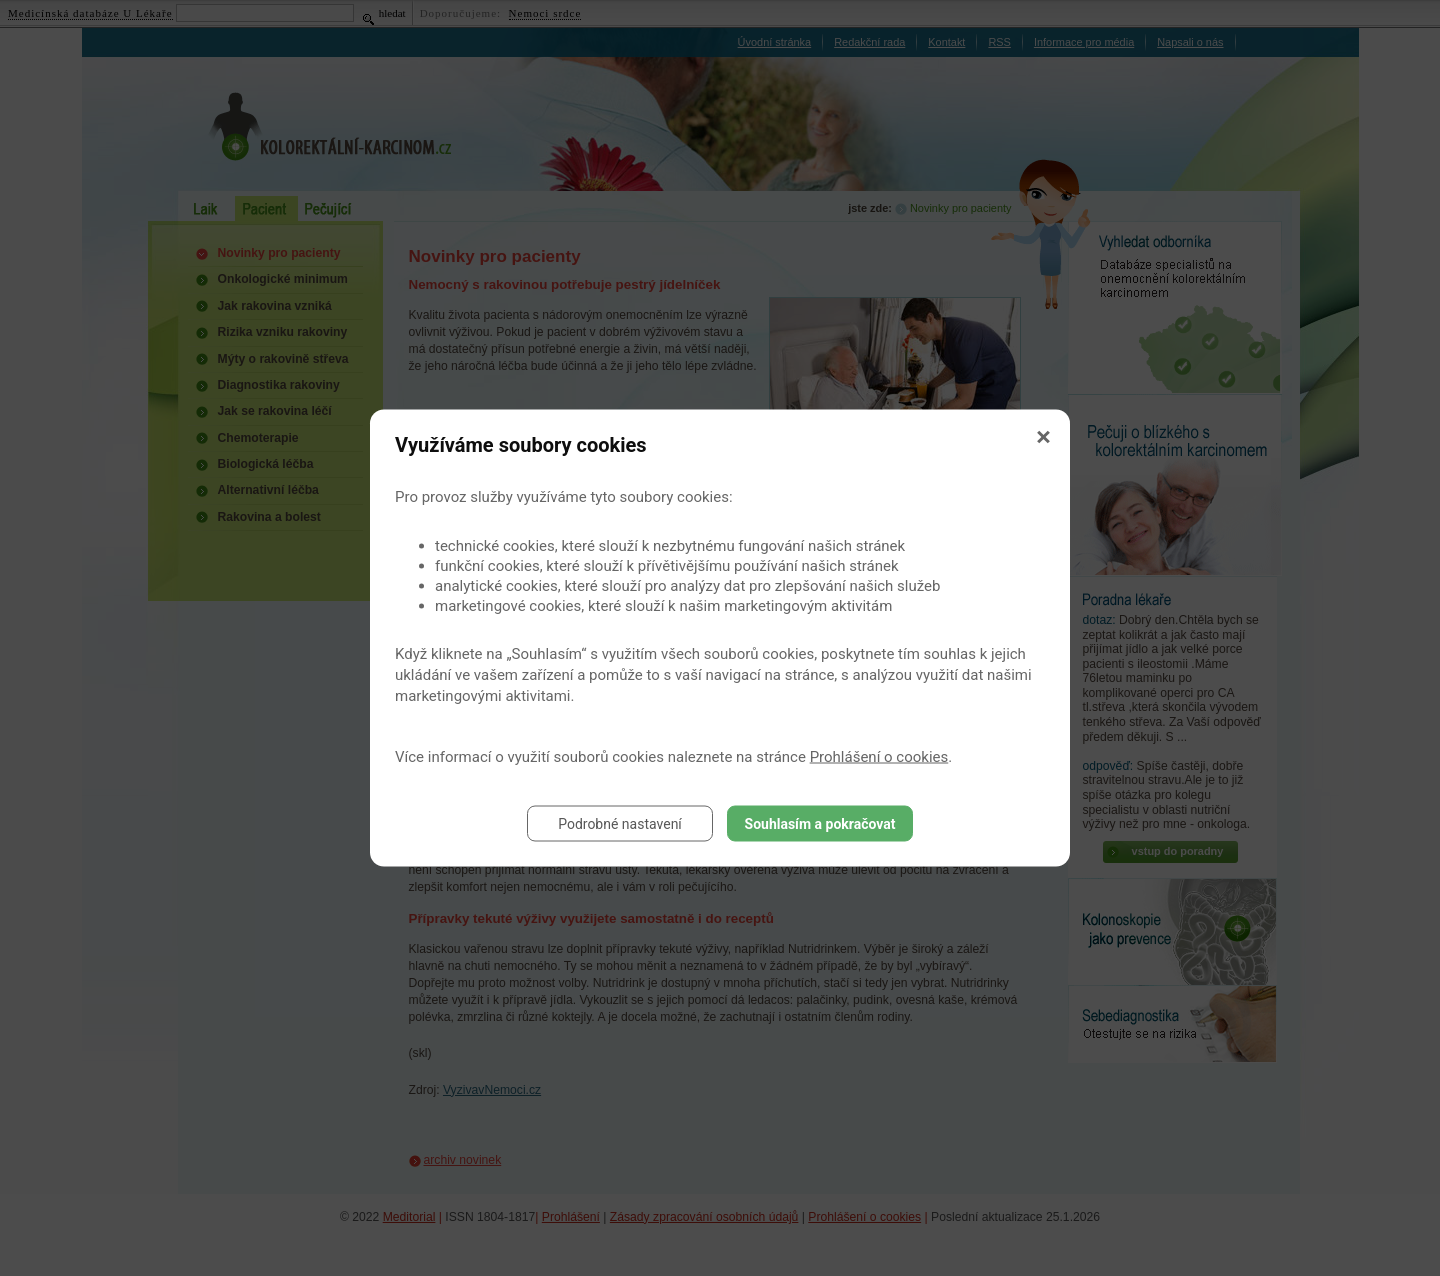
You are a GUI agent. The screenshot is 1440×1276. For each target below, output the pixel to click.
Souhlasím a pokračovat (820, 824)
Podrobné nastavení (620, 824)
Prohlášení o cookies (879, 757)
